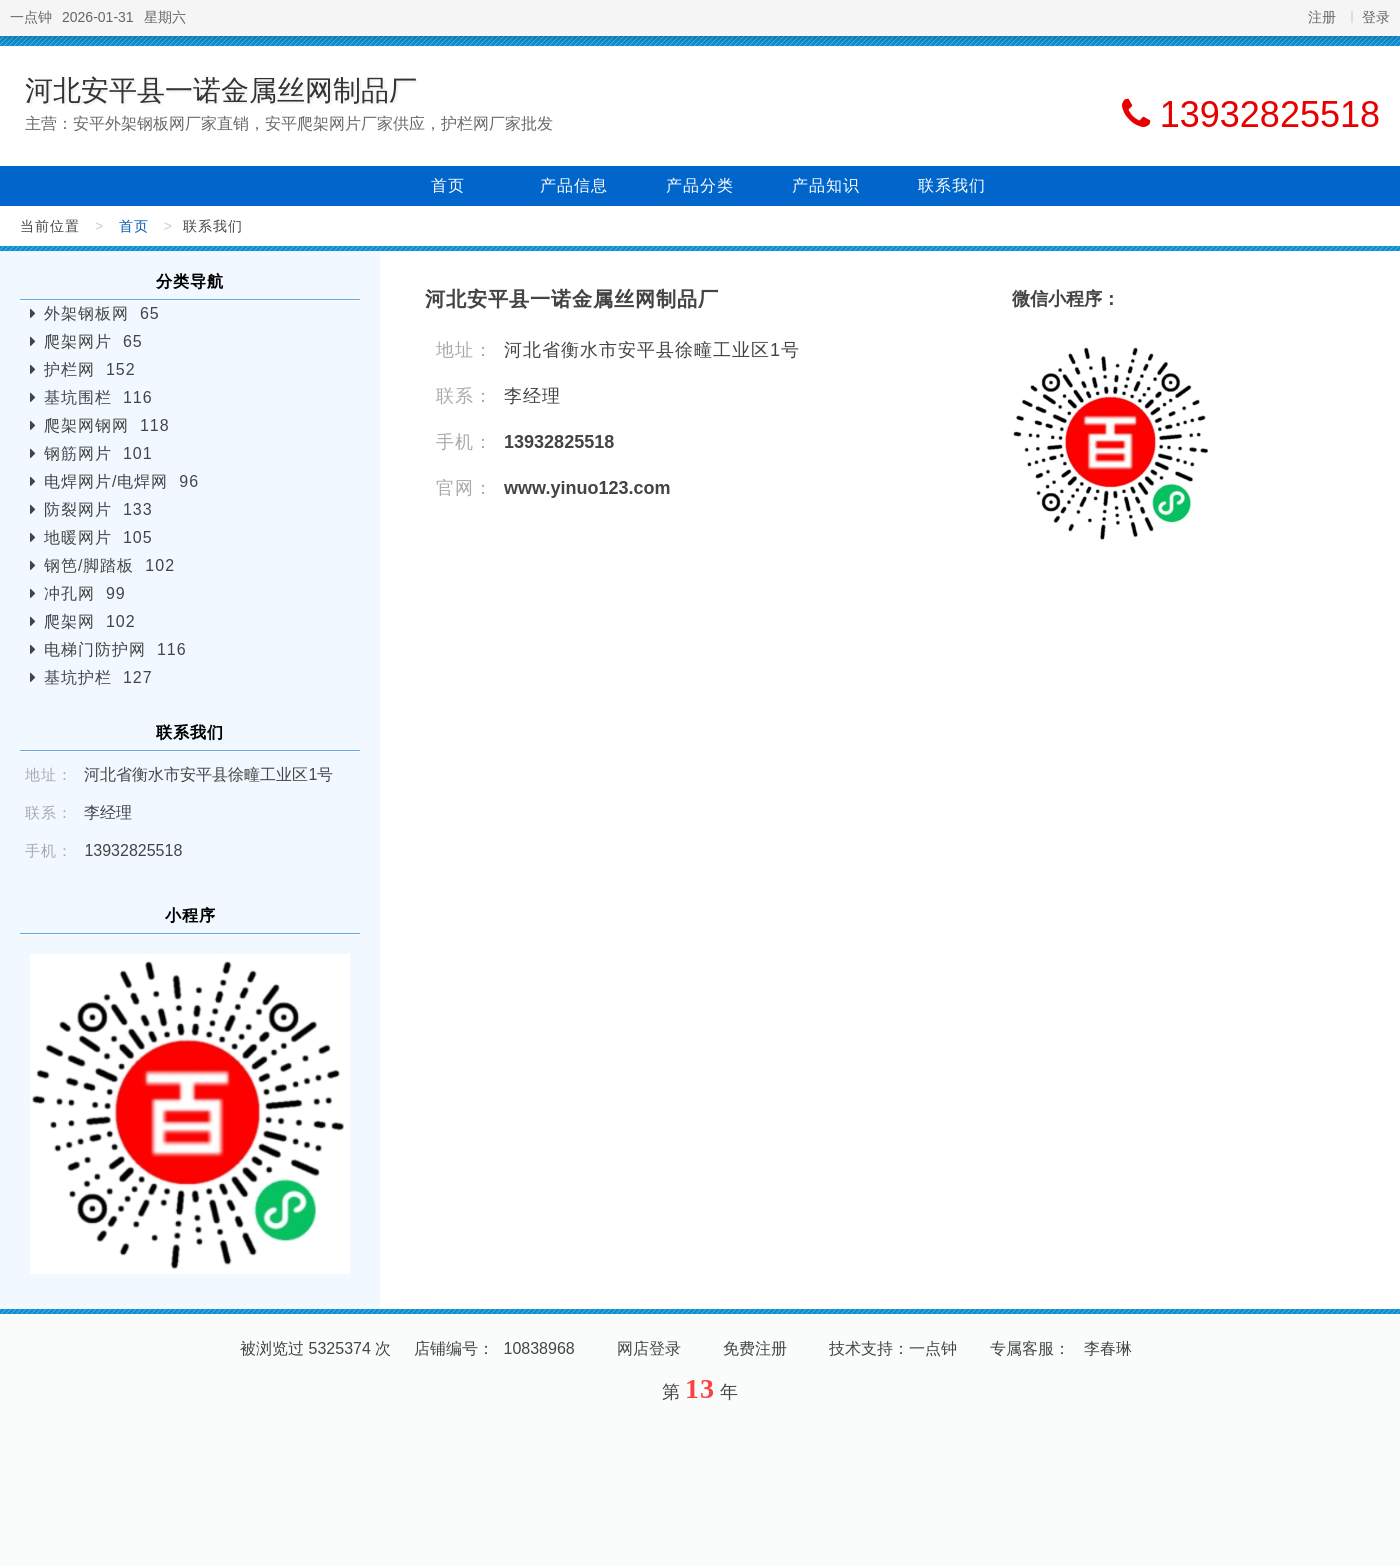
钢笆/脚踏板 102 (109, 565)
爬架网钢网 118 (107, 425)
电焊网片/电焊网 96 (121, 481)
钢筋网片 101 (98, 453)
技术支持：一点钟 (893, 1348)
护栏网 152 (90, 369)
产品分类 (700, 185)
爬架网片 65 (93, 341)
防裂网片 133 (98, 509)
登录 (1376, 17)
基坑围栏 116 (98, 397)
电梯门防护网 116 (115, 649)
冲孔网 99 (85, 593)
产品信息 (574, 185)
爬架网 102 (90, 621)
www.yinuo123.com (587, 488)
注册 (1322, 17)
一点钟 (31, 17)
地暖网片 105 (98, 537)
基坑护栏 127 (98, 677)
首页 (448, 185)
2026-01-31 (98, 17)
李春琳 (1108, 1348)
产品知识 (826, 185)
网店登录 (649, 1348)
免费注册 (755, 1348)
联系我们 (952, 185)
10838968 (539, 1348)
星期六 (165, 17)
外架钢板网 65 (102, 313)
